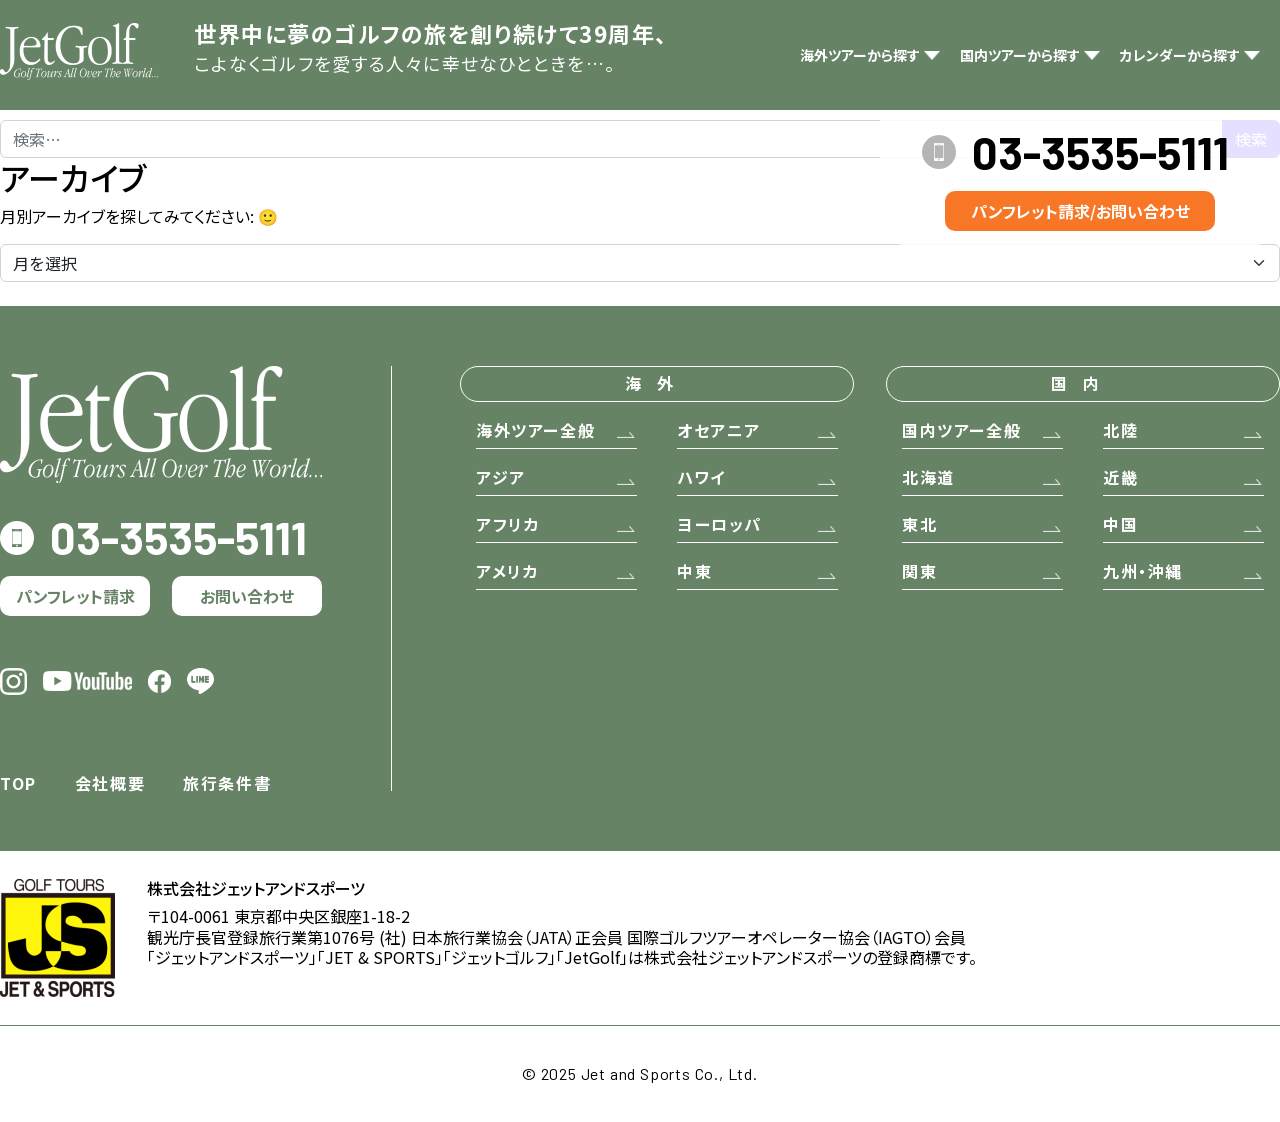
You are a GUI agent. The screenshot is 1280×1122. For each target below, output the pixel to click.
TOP (18, 783)
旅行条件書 (227, 783)
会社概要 (110, 783)
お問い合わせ (247, 596)
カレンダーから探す (1180, 55)
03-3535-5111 (1100, 152)
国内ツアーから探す (1020, 55)
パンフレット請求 (75, 596)
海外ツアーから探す (860, 55)
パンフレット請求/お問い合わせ (1080, 211)
